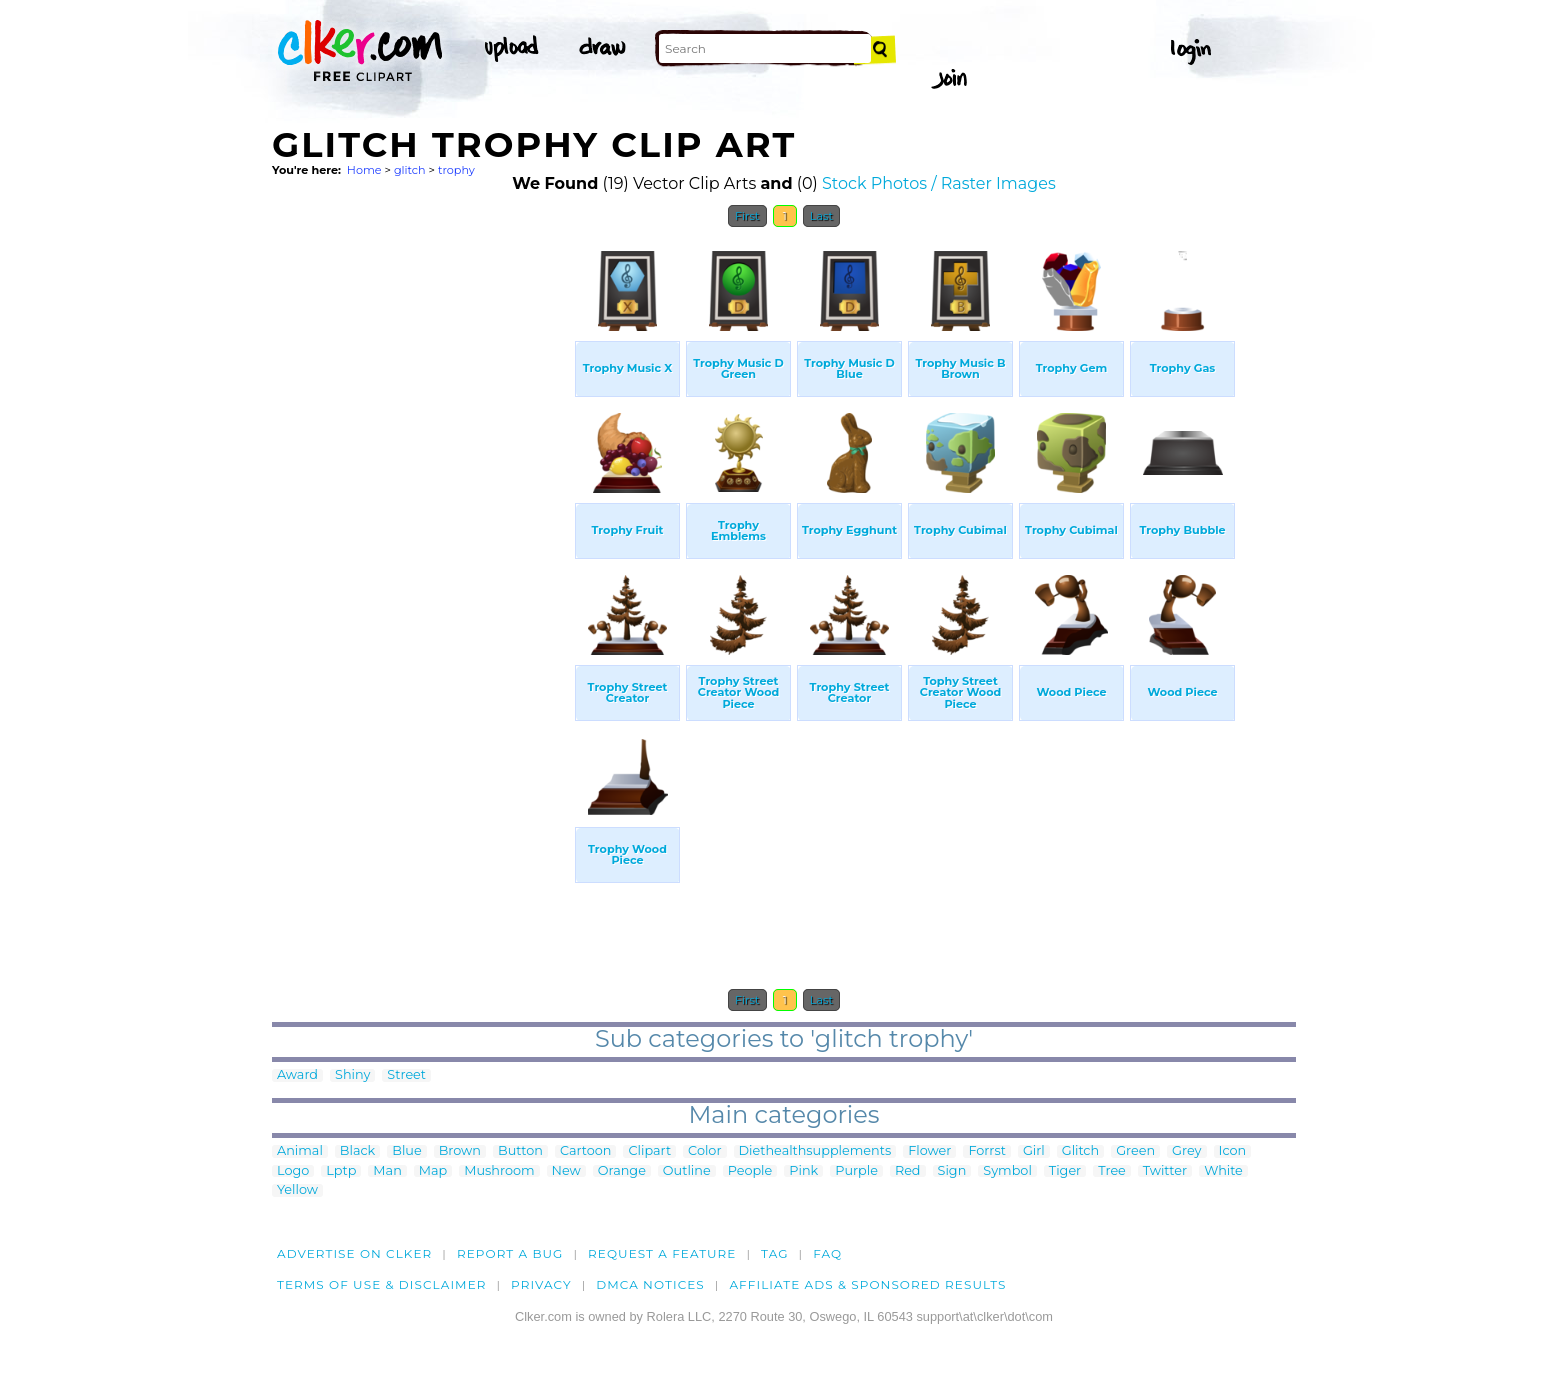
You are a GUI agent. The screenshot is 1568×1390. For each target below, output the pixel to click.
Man (387, 1171)
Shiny (352, 1075)
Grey (1186, 1151)
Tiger (1065, 1171)
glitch (410, 170)
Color (704, 1151)
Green (1135, 1151)
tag (774, 1253)
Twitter (1165, 1171)
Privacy (541, 1284)
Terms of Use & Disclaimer (382, 1284)
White (1223, 1171)
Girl (1034, 1151)
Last (821, 216)
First (747, 216)
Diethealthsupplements (815, 1151)
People (750, 1171)
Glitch (1080, 1151)
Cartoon (586, 1151)
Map (433, 1171)
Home (364, 170)
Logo (293, 1171)
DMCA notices (650, 1284)
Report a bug (510, 1253)
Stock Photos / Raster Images (939, 183)
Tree (1112, 1171)
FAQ (827, 1253)
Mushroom (499, 1171)
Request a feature (662, 1253)
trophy (456, 170)
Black (357, 1151)
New (566, 1171)
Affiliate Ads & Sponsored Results (867, 1284)
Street (406, 1075)
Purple (856, 1171)
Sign (952, 1171)
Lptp (341, 1171)
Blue (406, 1151)
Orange (622, 1171)
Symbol (1007, 1171)
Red (908, 1171)
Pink (803, 1171)
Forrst (986, 1151)
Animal (300, 1151)
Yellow (297, 1190)
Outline (687, 1171)
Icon (1233, 1151)
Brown (460, 1151)
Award (297, 1075)
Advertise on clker (354, 1253)
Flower (929, 1151)
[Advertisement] (422, 538)
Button (520, 1151)
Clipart (649, 1151)
